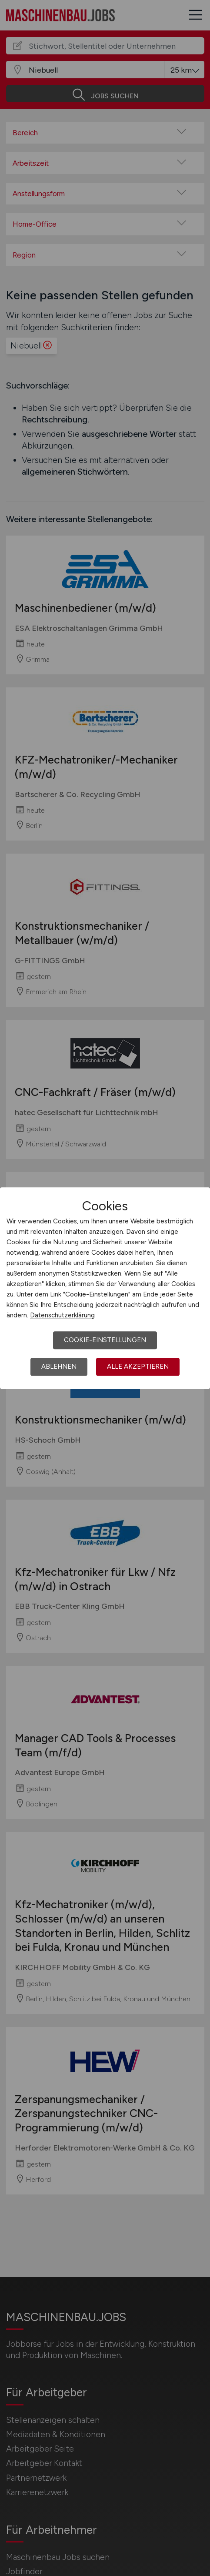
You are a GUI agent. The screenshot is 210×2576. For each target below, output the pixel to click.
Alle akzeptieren (138, 1366)
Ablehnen (59, 1366)
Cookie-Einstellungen (105, 1340)
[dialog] (105, 1288)
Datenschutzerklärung (62, 1315)
